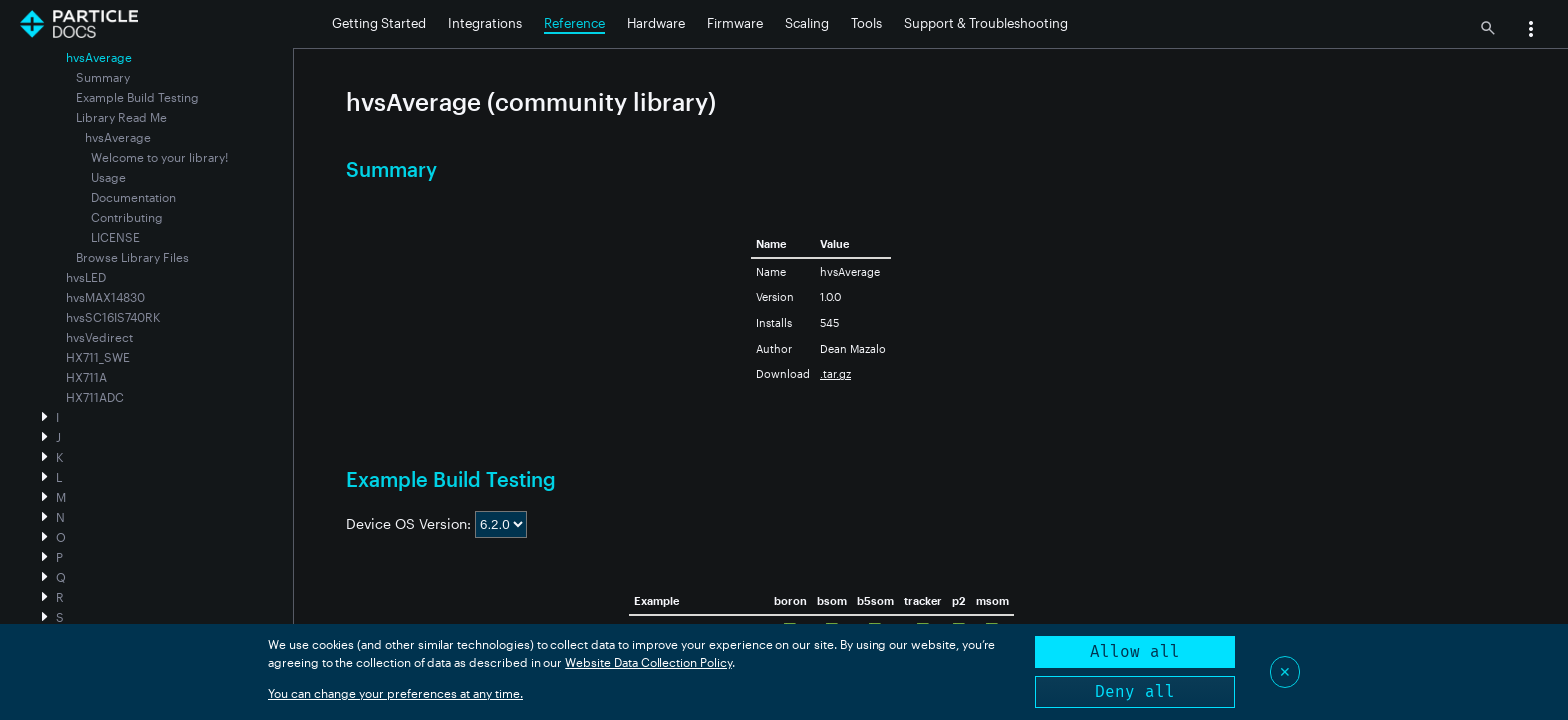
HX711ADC (95, 397)
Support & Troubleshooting (986, 23)
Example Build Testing (137, 97)
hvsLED (86, 277)
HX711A (86, 377)
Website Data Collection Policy (648, 662)
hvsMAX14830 (105, 297)
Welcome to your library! (159, 157)
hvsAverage (118, 137)
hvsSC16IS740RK (113, 317)
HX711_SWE (98, 357)
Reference (574, 23)
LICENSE (115, 237)
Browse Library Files (132, 257)
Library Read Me (121, 117)
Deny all (1135, 691)
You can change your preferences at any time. (395, 693)
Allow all (1135, 651)
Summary (103, 77)
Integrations (485, 23)
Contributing (127, 217)
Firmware (735, 23)
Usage (108, 177)
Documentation (133, 197)
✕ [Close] (1285, 671)
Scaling (807, 23)
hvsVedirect (99, 337)
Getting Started (379, 23)
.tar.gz (835, 373)
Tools (866, 23)
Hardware (656, 23)
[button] (1531, 31)
